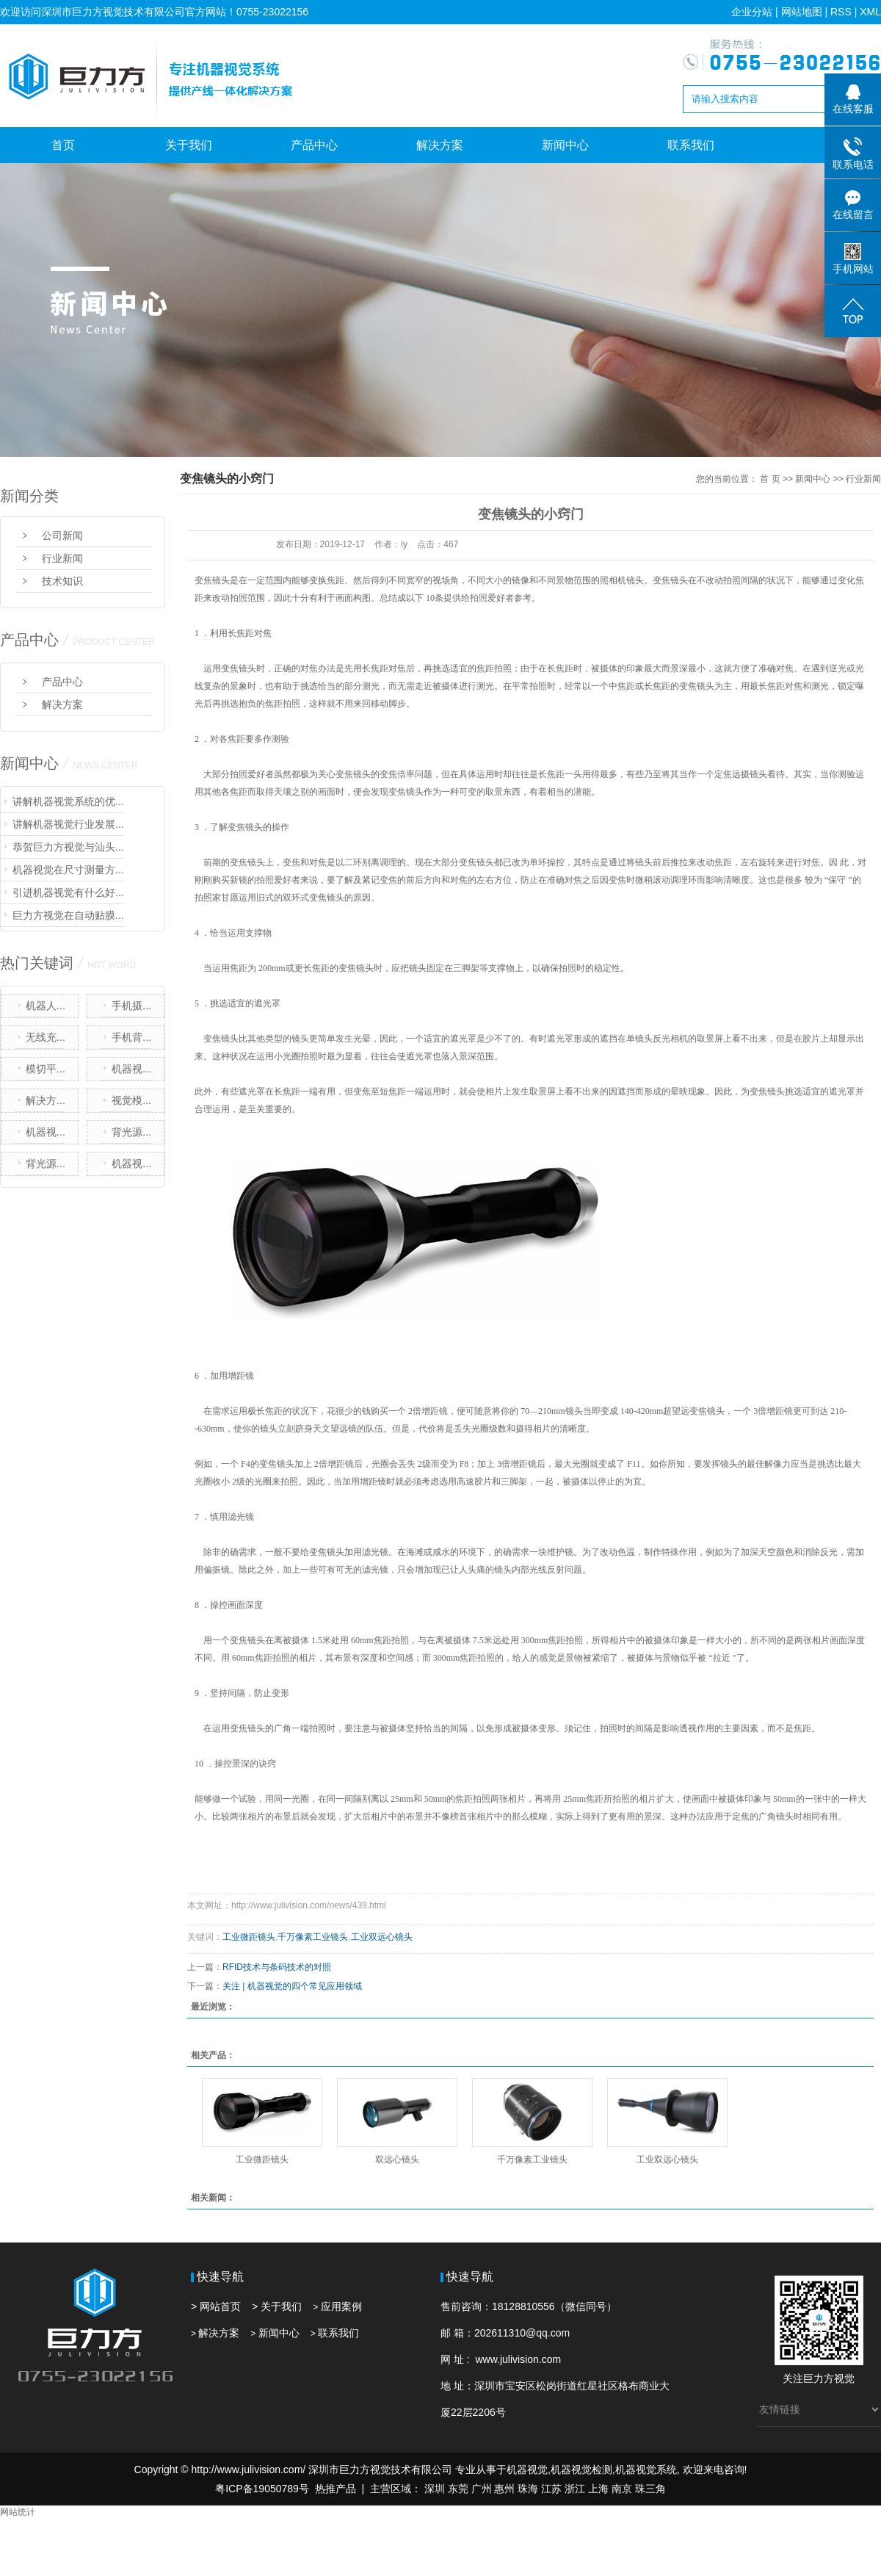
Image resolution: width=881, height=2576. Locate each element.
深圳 (434, 2488)
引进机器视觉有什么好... (68, 892)
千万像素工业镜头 (313, 1937)
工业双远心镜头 (382, 1937)
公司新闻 (62, 535)
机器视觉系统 (646, 2469)
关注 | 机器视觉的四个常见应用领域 (292, 1986)
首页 (63, 145)
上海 (598, 2488)
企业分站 (751, 12)
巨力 (813, 2378)
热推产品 (335, 2488)
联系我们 (690, 145)
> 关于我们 (277, 2306)
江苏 (551, 2488)
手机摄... (131, 1005)
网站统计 (17, 2512)
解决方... (45, 1100)
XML (870, 12)
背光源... (131, 1132)
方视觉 (839, 2378)
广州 (481, 2488)
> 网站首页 (216, 2306)
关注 (793, 2378)
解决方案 (439, 145)
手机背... (131, 1037)
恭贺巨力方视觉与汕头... (68, 847)
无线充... (45, 1037)
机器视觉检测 (581, 2469)
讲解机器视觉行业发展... (68, 824)
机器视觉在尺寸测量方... (68, 870)
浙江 (575, 2488)
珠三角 (650, 2488)
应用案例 (341, 2306)
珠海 (528, 2488)
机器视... (131, 1069)
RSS (841, 12)
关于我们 (188, 145)
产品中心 (314, 145)
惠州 (504, 2488)
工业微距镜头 (248, 1937)
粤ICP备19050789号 (262, 2488)
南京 (622, 2488)
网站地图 (801, 12)
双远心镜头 (397, 2159)
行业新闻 (62, 558)
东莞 (458, 2488)
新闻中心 (565, 145)
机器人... (45, 1005)
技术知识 (62, 581)
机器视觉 (527, 2469)
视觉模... (131, 1100)
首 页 (770, 479)
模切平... (45, 1069)
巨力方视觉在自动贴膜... (68, 915)
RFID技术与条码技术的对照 (276, 1967)
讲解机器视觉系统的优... (68, 801)
